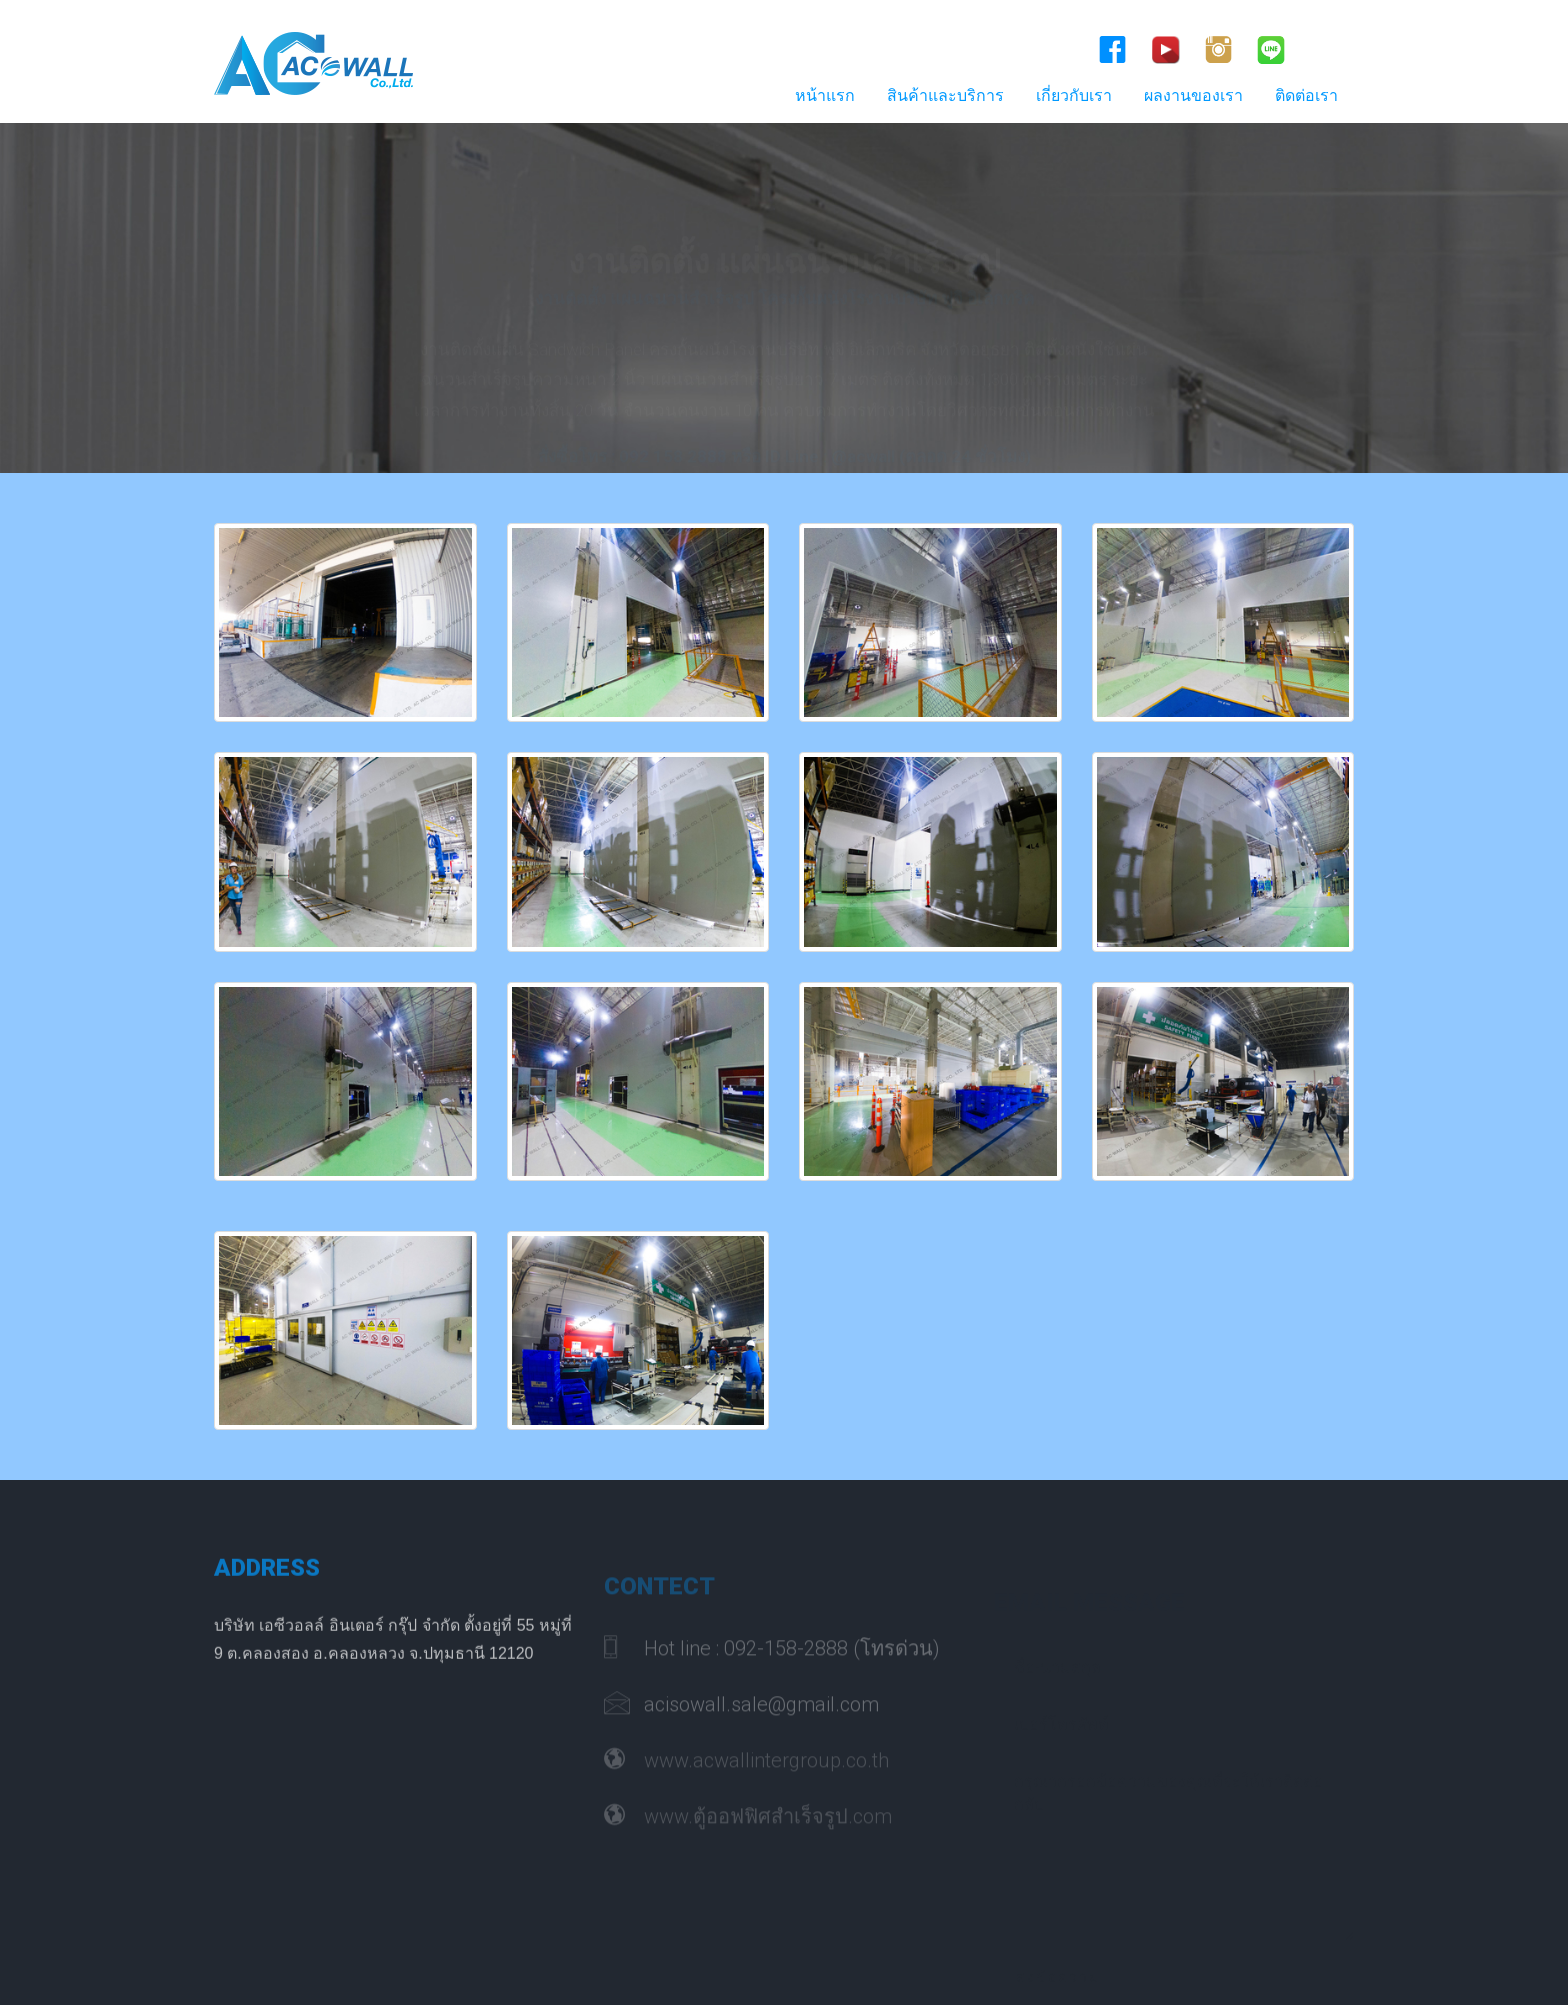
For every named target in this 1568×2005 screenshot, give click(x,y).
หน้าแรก (825, 95)
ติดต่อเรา (1306, 95)
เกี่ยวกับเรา (1074, 95)
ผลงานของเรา (1193, 95)
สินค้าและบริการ (945, 95)
